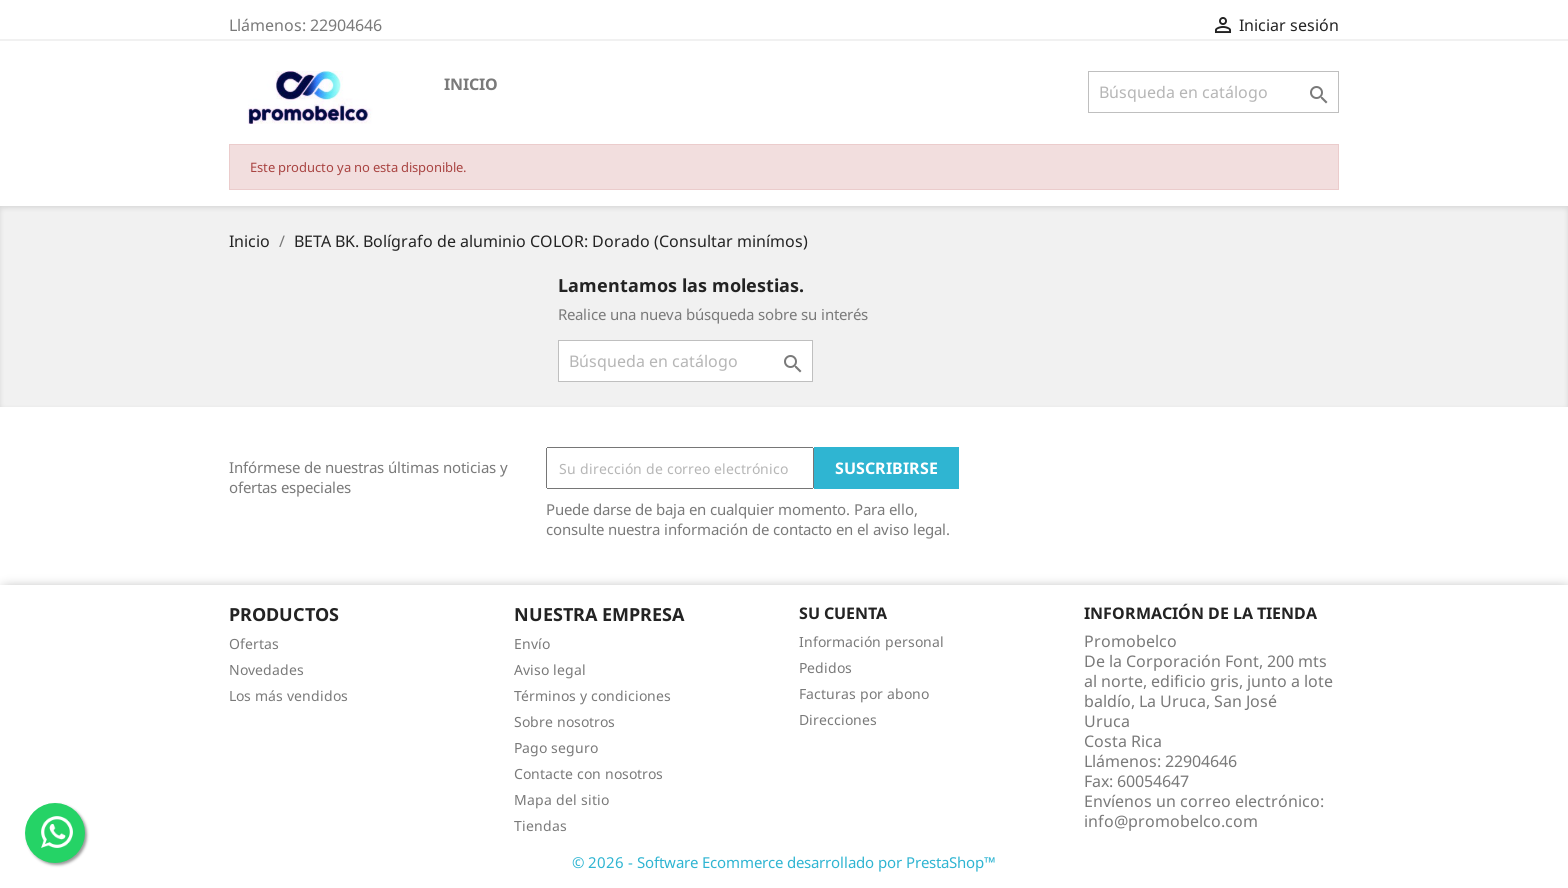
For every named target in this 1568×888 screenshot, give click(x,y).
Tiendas (540, 825)
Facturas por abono (864, 693)
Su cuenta (843, 613)
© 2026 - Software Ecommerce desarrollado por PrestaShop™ (784, 862)
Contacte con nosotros (588, 773)
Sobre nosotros (564, 721)
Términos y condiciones (592, 695)
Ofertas (254, 643)
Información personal (871, 641)
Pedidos (825, 667)
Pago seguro (556, 747)
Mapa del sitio (561, 799)
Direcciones (838, 719)
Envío (532, 643)
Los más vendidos (288, 695)
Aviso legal (550, 669)
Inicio (471, 84)
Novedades (266, 669)
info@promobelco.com (1171, 821)
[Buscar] (1213, 92)
